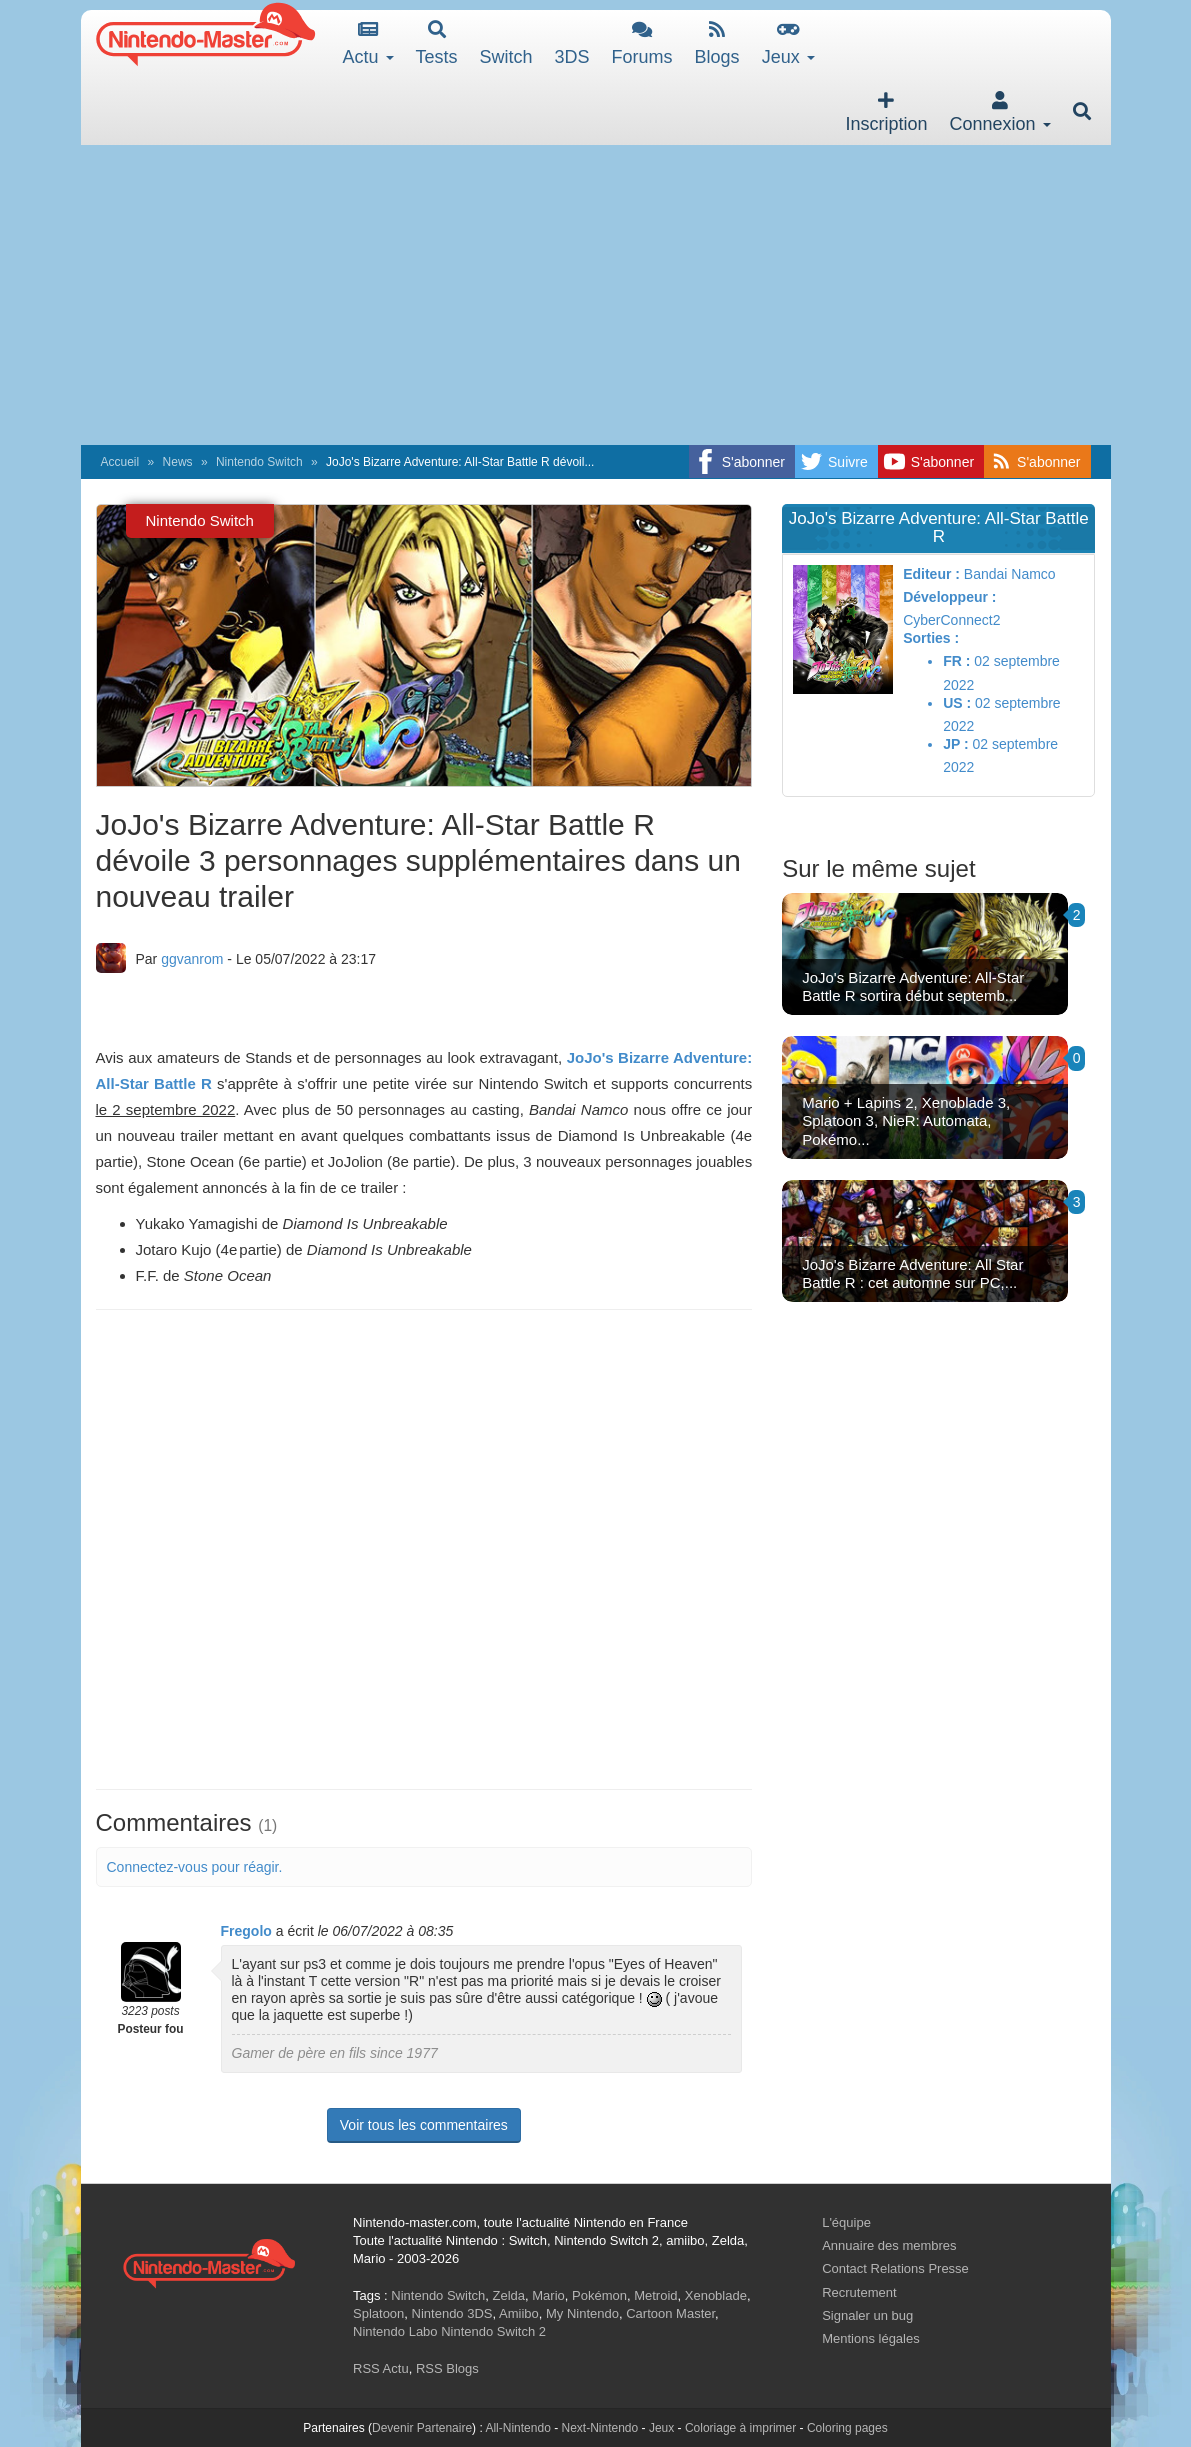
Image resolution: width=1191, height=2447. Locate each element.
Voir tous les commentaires (424, 2125)
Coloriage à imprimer (740, 2428)
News (178, 462)
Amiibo (519, 2313)
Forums (642, 43)
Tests (437, 43)
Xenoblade (716, 2295)
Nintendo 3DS (452, 2313)
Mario (548, 2295)
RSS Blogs (447, 2368)
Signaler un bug (867, 2315)
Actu (368, 43)
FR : (956, 661)
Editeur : (931, 574)
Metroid (655, 2295)
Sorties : (931, 638)
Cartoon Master (670, 2313)
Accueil (120, 462)
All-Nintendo (517, 2428)
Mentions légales (871, 2338)
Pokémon (599, 2295)
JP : (955, 744)
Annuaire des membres (889, 2245)
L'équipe (846, 2222)
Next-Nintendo (599, 2428)
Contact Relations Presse (895, 2268)
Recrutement (859, 2292)
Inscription (886, 112)
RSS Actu (381, 2368)
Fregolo (246, 1931)
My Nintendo (582, 2313)
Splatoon (378, 2313)
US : (957, 703)
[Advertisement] (596, 295)
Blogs (717, 43)
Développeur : (949, 597)
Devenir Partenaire (422, 2428)
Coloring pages (847, 2428)
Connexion (999, 112)
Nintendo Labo (395, 2331)
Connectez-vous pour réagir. (195, 1867)
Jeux (788, 43)
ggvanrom (192, 959)
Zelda (508, 2295)
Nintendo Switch (259, 462)
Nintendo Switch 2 (493, 2331)
